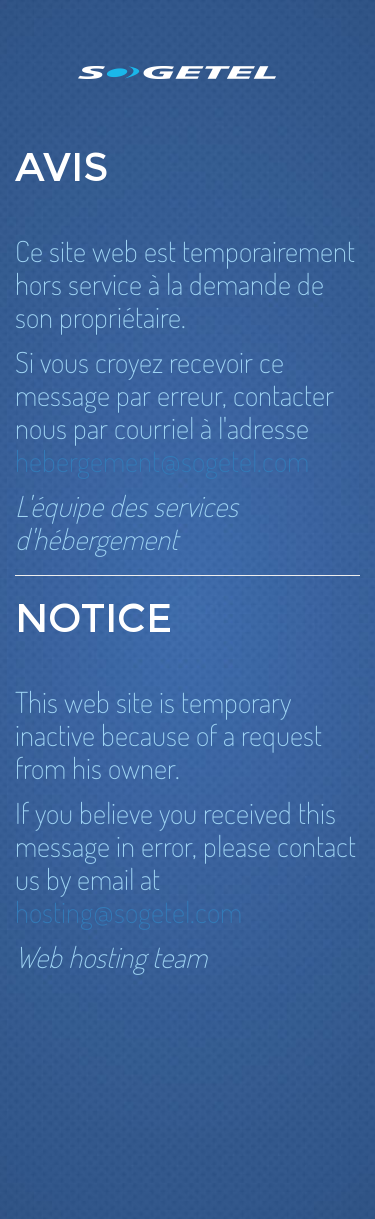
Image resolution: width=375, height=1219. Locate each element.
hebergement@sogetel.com (162, 460)
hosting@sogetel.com (128, 911)
